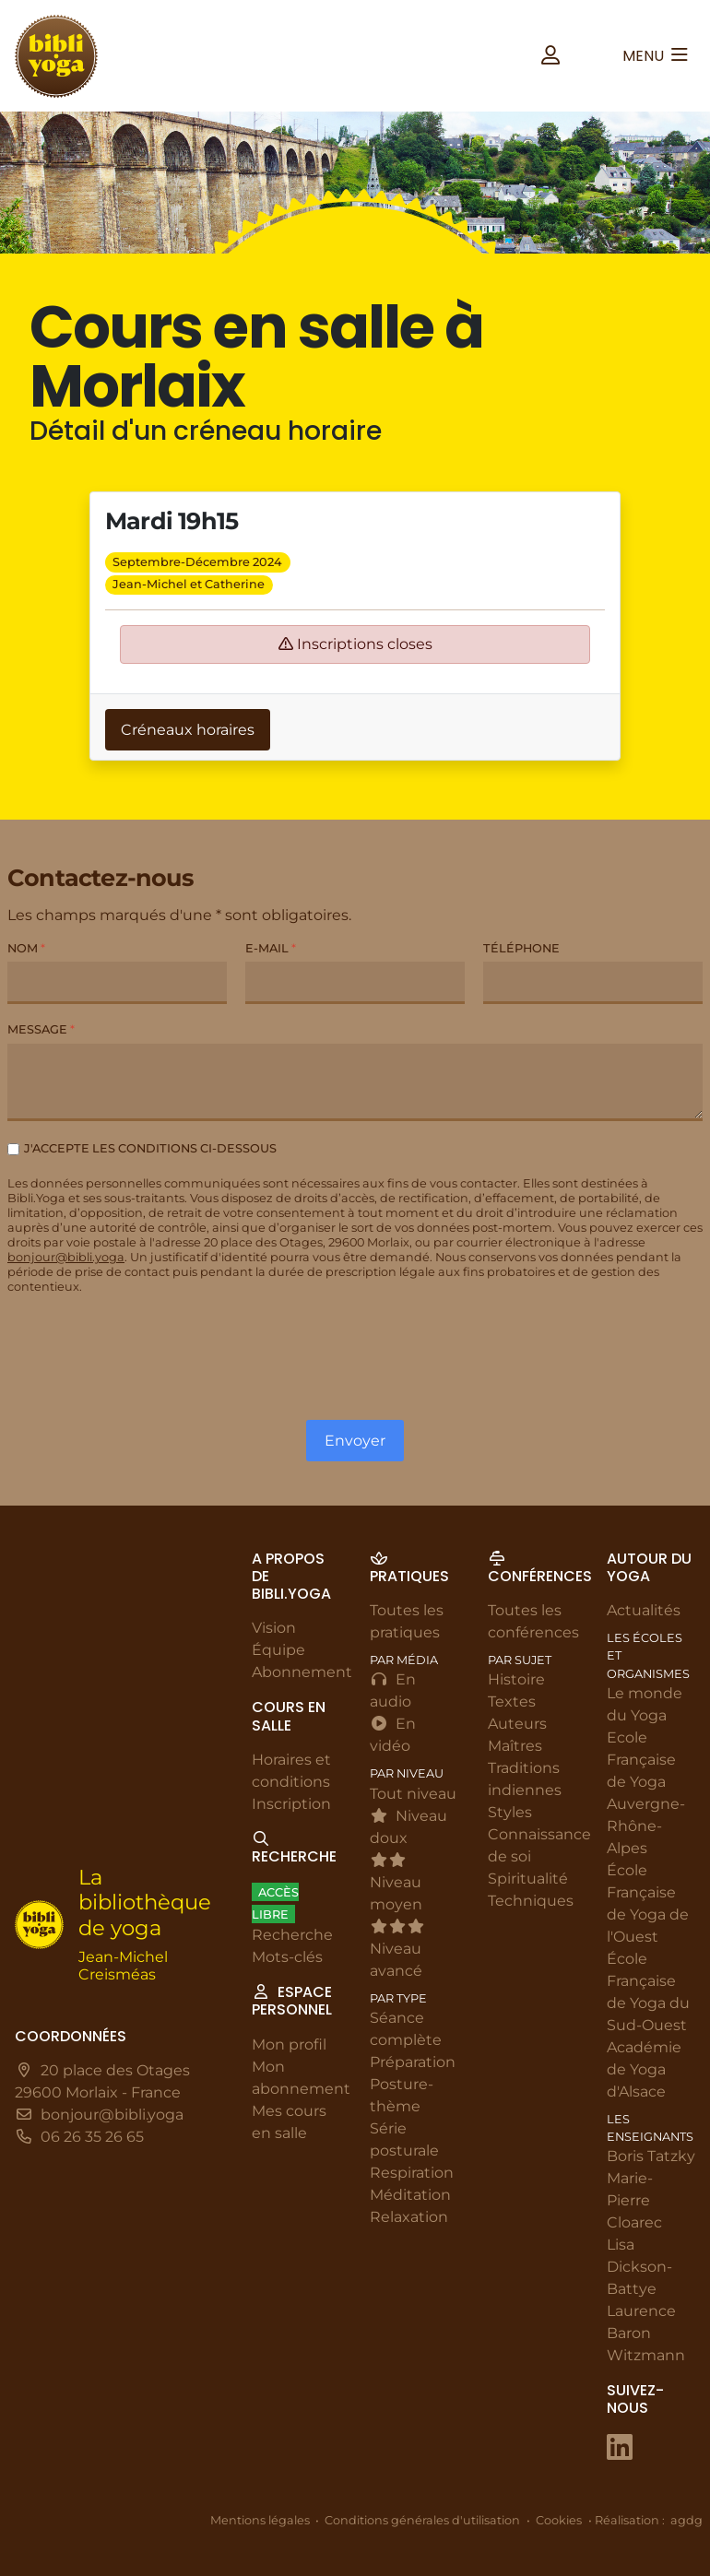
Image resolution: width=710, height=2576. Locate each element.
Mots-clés (287, 1958)
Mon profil (289, 2044)
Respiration (412, 2172)
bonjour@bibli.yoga (65, 1257)
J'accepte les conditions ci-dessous (150, 1148)
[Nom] (117, 983)
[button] (550, 56)
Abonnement (302, 1673)
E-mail (270, 948)
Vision (274, 1628)
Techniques (531, 1901)
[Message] (355, 1082)
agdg (686, 2520)
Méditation (410, 2195)
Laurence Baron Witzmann (646, 2334)
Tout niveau (413, 1793)
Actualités (643, 1611)
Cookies (559, 2520)
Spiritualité (528, 1879)
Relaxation (409, 2217)
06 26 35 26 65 (92, 2137)
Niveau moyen (396, 1882)
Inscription (291, 1804)
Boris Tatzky (651, 2157)
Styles (510, 1813)
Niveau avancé (397, 1949)
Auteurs (517, 1724)
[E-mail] (355, 983)
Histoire (516, 1680)
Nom (26, 948)
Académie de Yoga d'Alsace (644, 2069)
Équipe (278, 1651)
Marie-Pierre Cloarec (634, 2201)
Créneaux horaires (187, 730)
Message (41, 1029)
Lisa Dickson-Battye (639, 2267)
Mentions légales (260, 2520)
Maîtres (515, 1746)
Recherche (292, 1935)
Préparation (413, 2062)
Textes (512, 1702)
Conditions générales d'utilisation (422, 2520)
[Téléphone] (593, 983)
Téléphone (521, 948)
